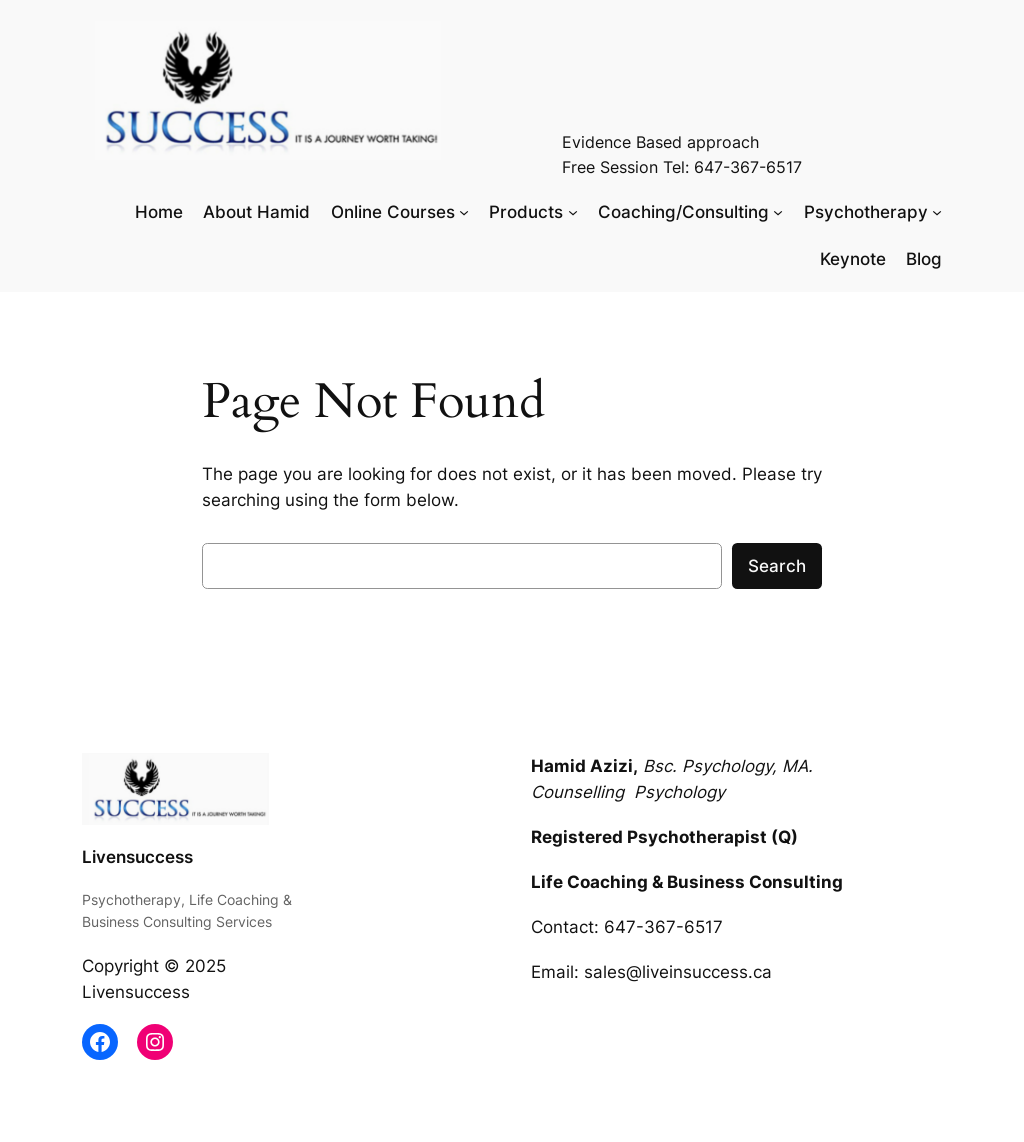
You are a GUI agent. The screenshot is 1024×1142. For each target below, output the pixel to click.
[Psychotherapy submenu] (937, 212)
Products (526, 212)
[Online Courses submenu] (464, 212)
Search (777, 566)
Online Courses (393, 212)
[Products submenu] (573, 212)
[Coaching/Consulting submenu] (778, 212)
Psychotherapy (866, 212)
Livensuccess (137, 857)
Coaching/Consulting (683, 212)
